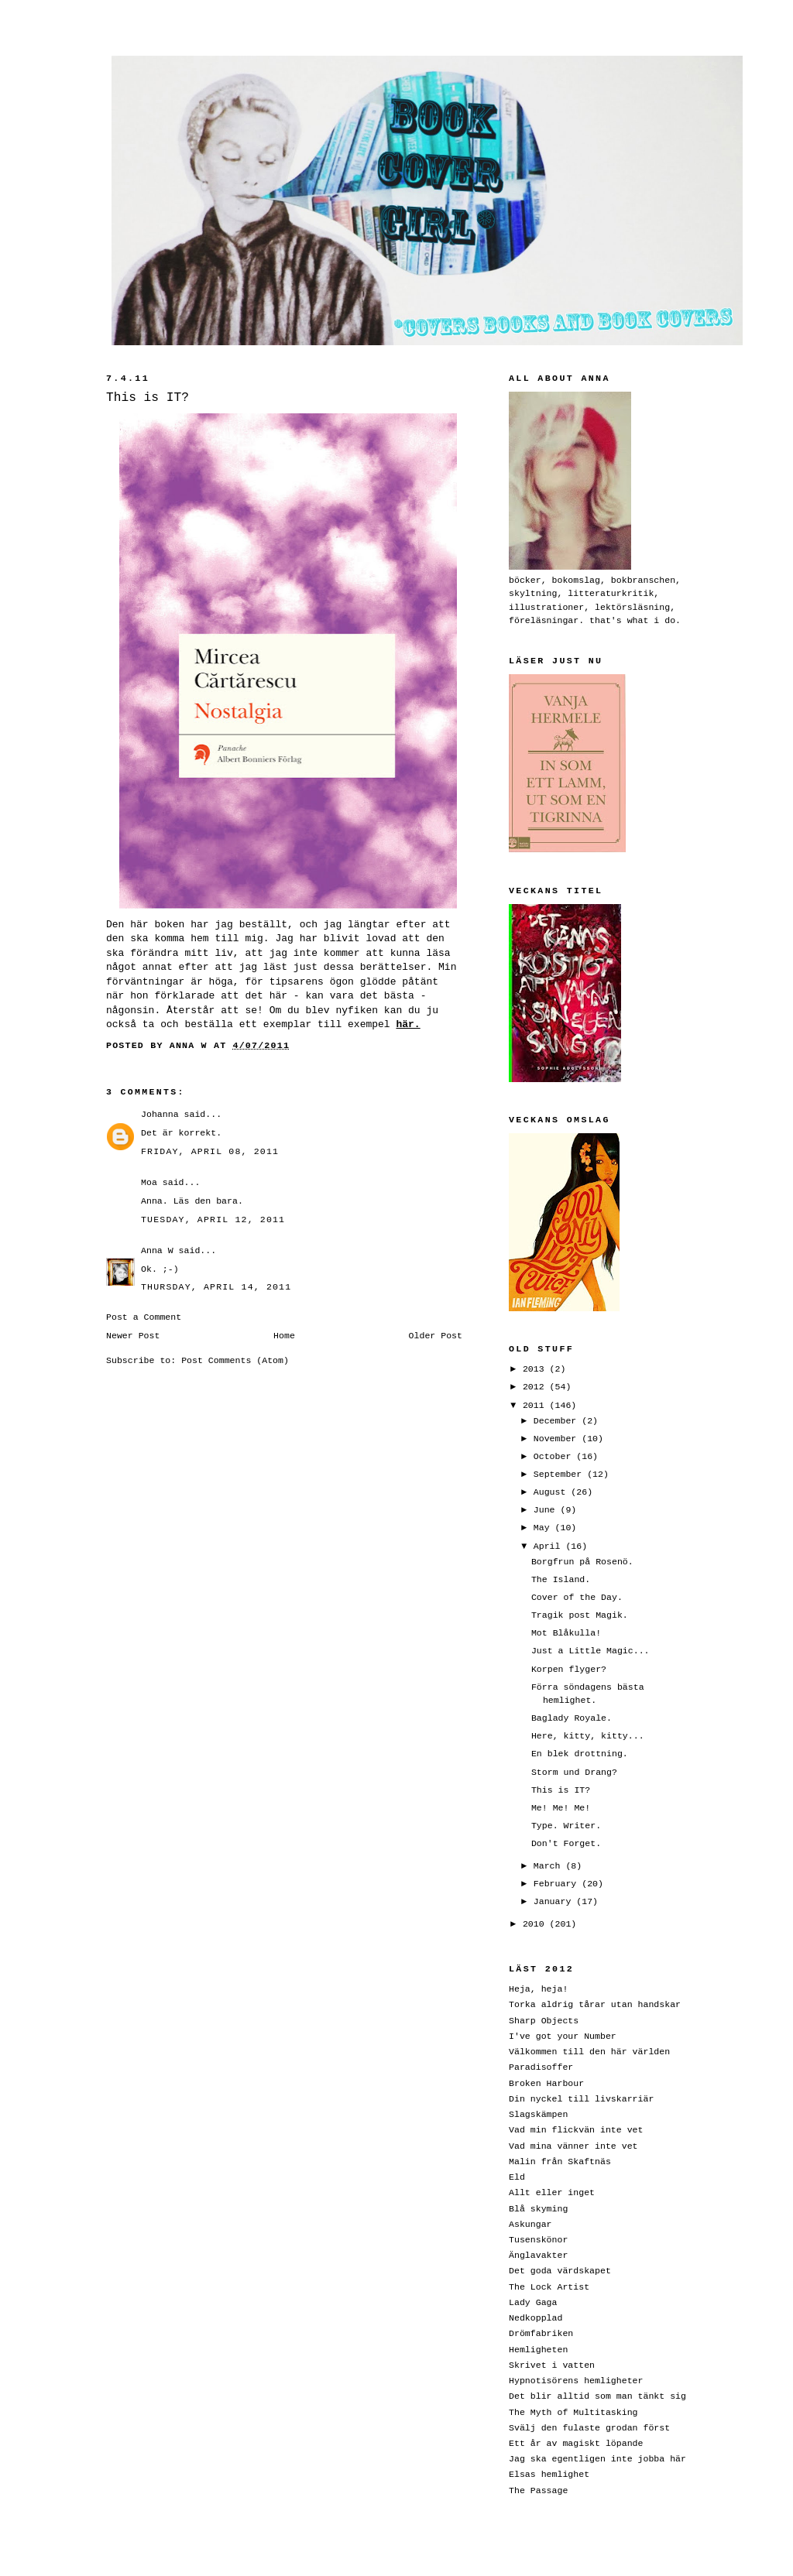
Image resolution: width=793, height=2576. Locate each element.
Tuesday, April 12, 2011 (213, 1219)
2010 (536, 1924)
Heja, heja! (538, 1989)
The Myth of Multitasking (573, 2412)
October (555, 1456)
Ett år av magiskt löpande (576, 2443)
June (547, 1510)
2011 (536, 1405)
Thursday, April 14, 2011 (216, 1287)
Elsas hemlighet (549, 2474)
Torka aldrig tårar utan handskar (595, 2004)
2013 (536, 1369)
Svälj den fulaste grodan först (589, 2428)
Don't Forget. (566, 1843)
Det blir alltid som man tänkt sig (597, 2396)
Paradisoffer (541, 2067)
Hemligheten (538, 2350)
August (553, 1492)
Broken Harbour (546, 2083)
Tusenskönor (538, 2240)
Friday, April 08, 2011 (210, 1151)
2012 (536, 1387)
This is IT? (560, 1790)
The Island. (560, 1579)
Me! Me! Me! (560, 1808)
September (560, 1474)
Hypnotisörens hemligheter (576, 2381)
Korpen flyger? (568, 1669)
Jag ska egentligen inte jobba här (597, 2459)
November (558, 1439)
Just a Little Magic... (590, 1651)
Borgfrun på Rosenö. (582, 1562)
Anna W (157, 1250)
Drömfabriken (541, 2333)
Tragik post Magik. (579, 1615)
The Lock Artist (549, 2287)
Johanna (160, 1114)
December (558, 1421)
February (558, 1884)
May (544, 1528)
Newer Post (133, 1336)
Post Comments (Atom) (235, 1360)
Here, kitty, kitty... (587, 1736)
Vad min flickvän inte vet (576, 2130)
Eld (517, 2177)
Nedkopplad (535, 2318)
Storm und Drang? (574, 1772)
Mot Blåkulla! (566, 1633)
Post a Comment (143, 1317)
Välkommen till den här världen (589, 2052)
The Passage (538, 2490)
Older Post (435, 1336)
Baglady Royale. (571, 1718)
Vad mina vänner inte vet (573, 2146)
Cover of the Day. (577, 1597)
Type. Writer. (566, 1826)
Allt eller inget (552, 2192)
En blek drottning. (579, 1754)
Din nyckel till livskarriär (581, 2099)
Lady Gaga (533, 2302)
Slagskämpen (538, 2114)
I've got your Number (562, 2036)
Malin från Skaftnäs (560, 2161)
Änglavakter (538, 2255)
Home (284, 1336)
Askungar (530, 2224)
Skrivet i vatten (552, 2365)
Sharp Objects (543, 2021)
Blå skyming (538, 2209)
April (550, 1546)
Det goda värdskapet (560, 2271)
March (550, 1866)
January (555, 1901)
